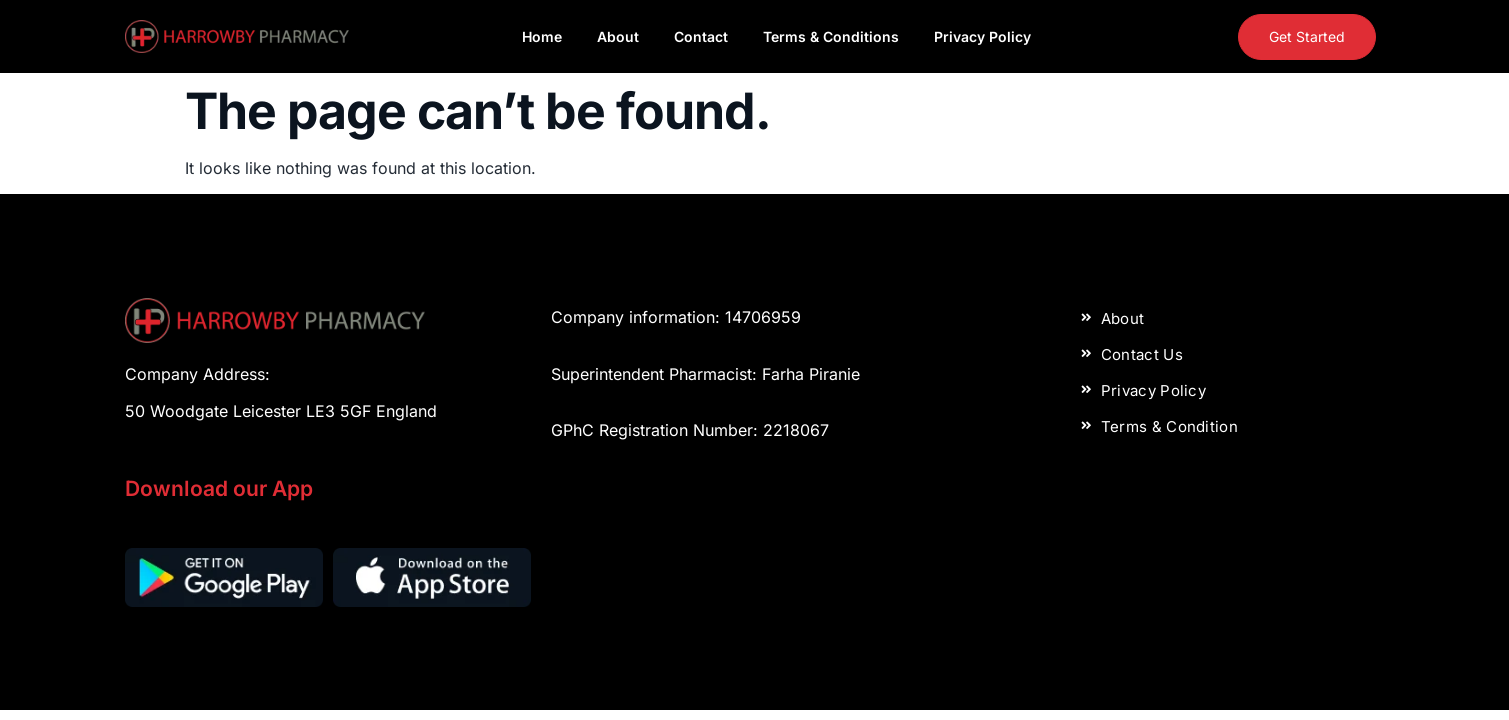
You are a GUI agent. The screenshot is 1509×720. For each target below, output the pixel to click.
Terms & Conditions (831, 36)
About (618, 36)
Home (542, 36)
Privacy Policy (982, 36)
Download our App (219, 488)
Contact (701, 36)
